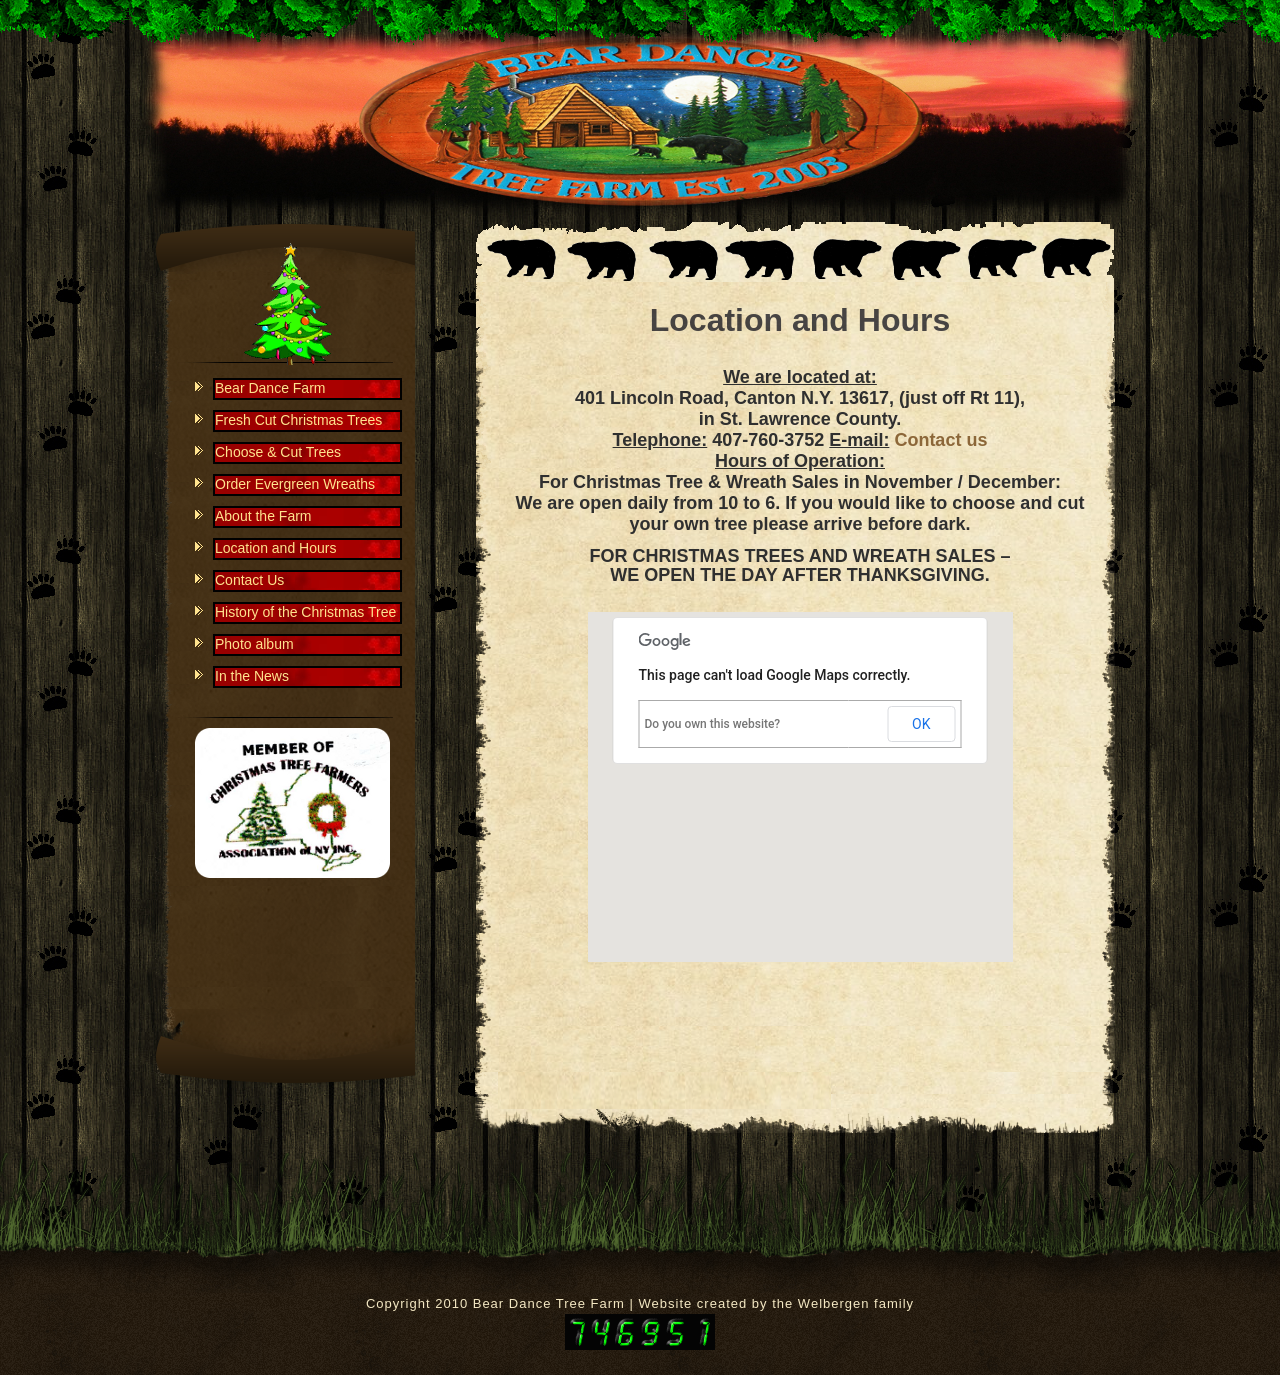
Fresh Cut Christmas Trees (298, 420)
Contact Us (249, 580)
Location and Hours (800, 320)
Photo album (254, 644)
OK (921, 724)
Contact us (940, 440)
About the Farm (263, 516)
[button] (800, 768)
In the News (252, 676)
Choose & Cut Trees (278, 452)
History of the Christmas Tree (305, 612)
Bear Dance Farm (270, 388)
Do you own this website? (713, 724)
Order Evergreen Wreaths (295, 484)
